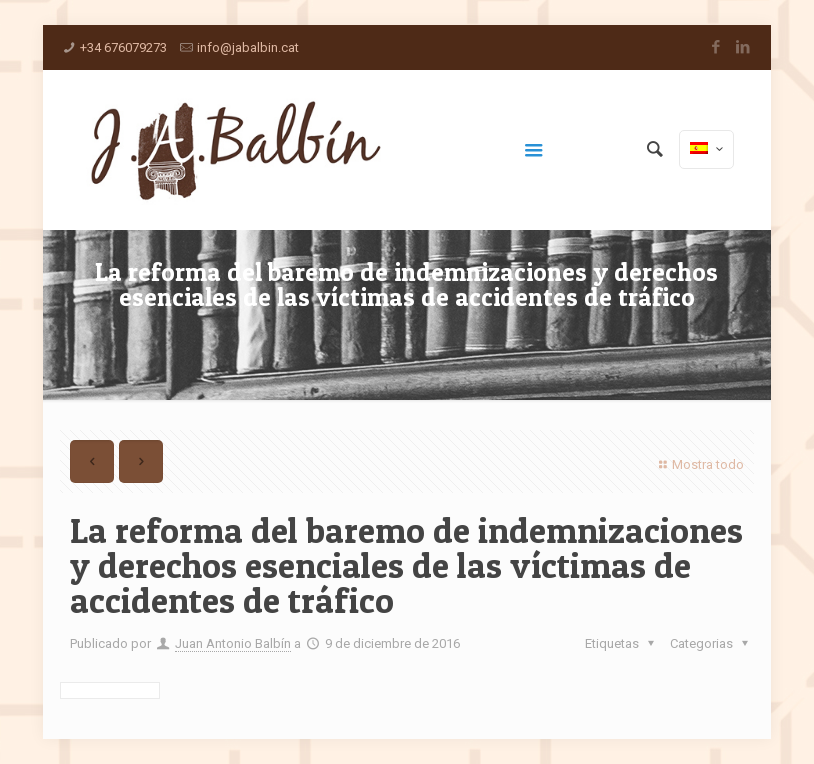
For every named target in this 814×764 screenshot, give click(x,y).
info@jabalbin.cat (248, 47)
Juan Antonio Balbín (233, 643)
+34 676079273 (123, 47)
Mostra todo (699, 464)
